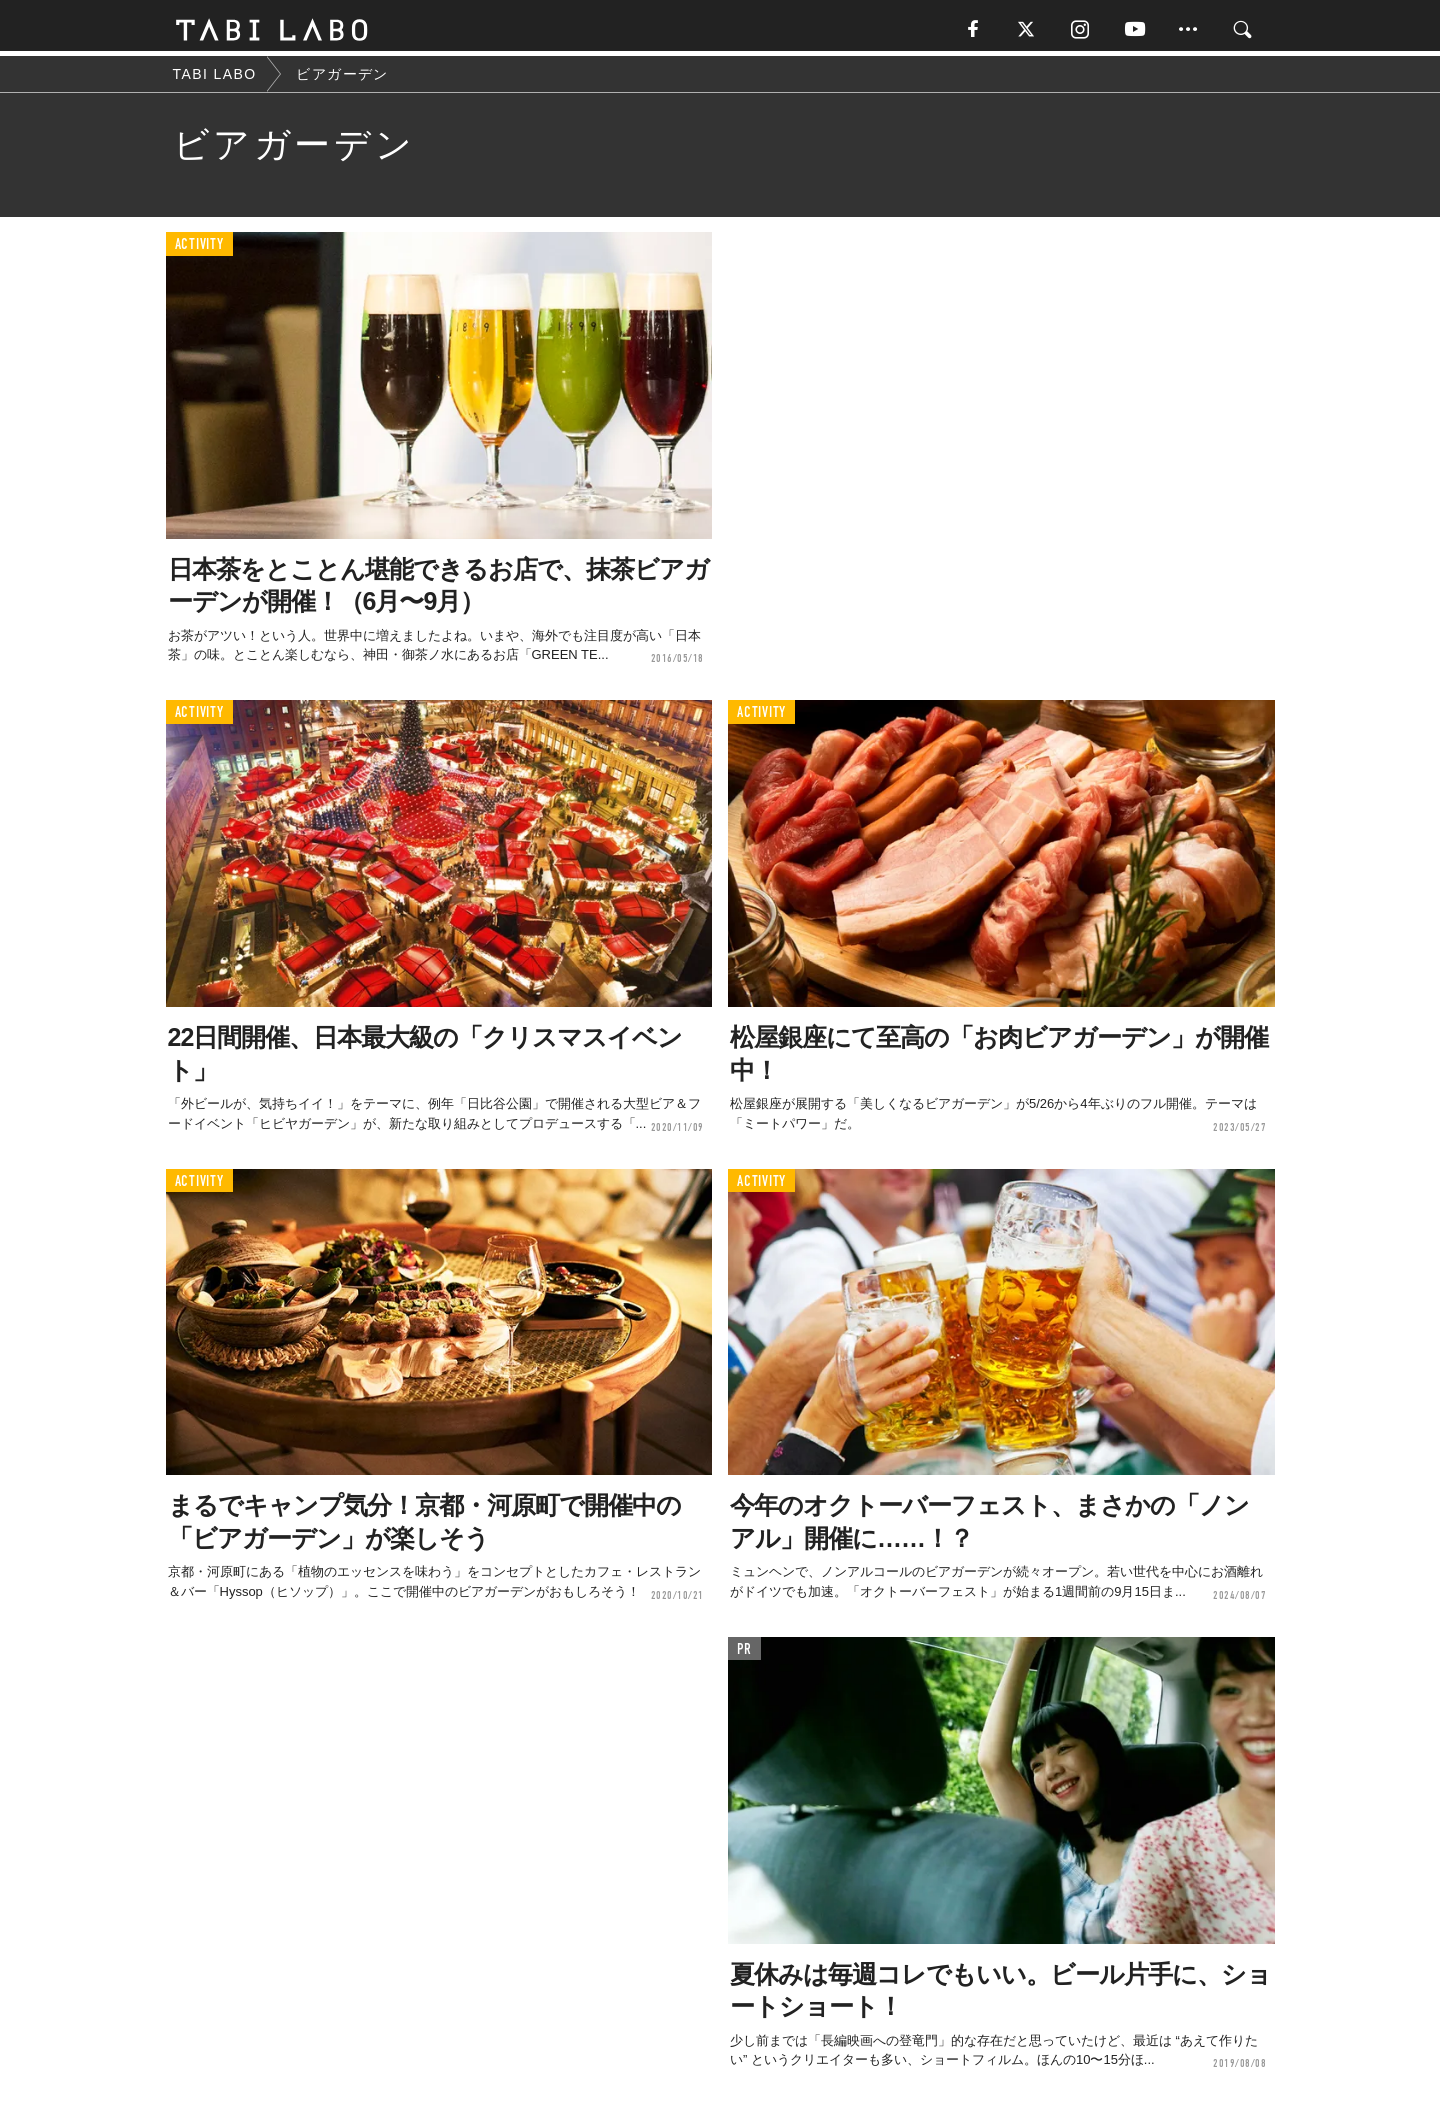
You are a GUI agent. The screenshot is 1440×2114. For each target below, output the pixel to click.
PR (744, 1653)
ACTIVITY (199, 249)
